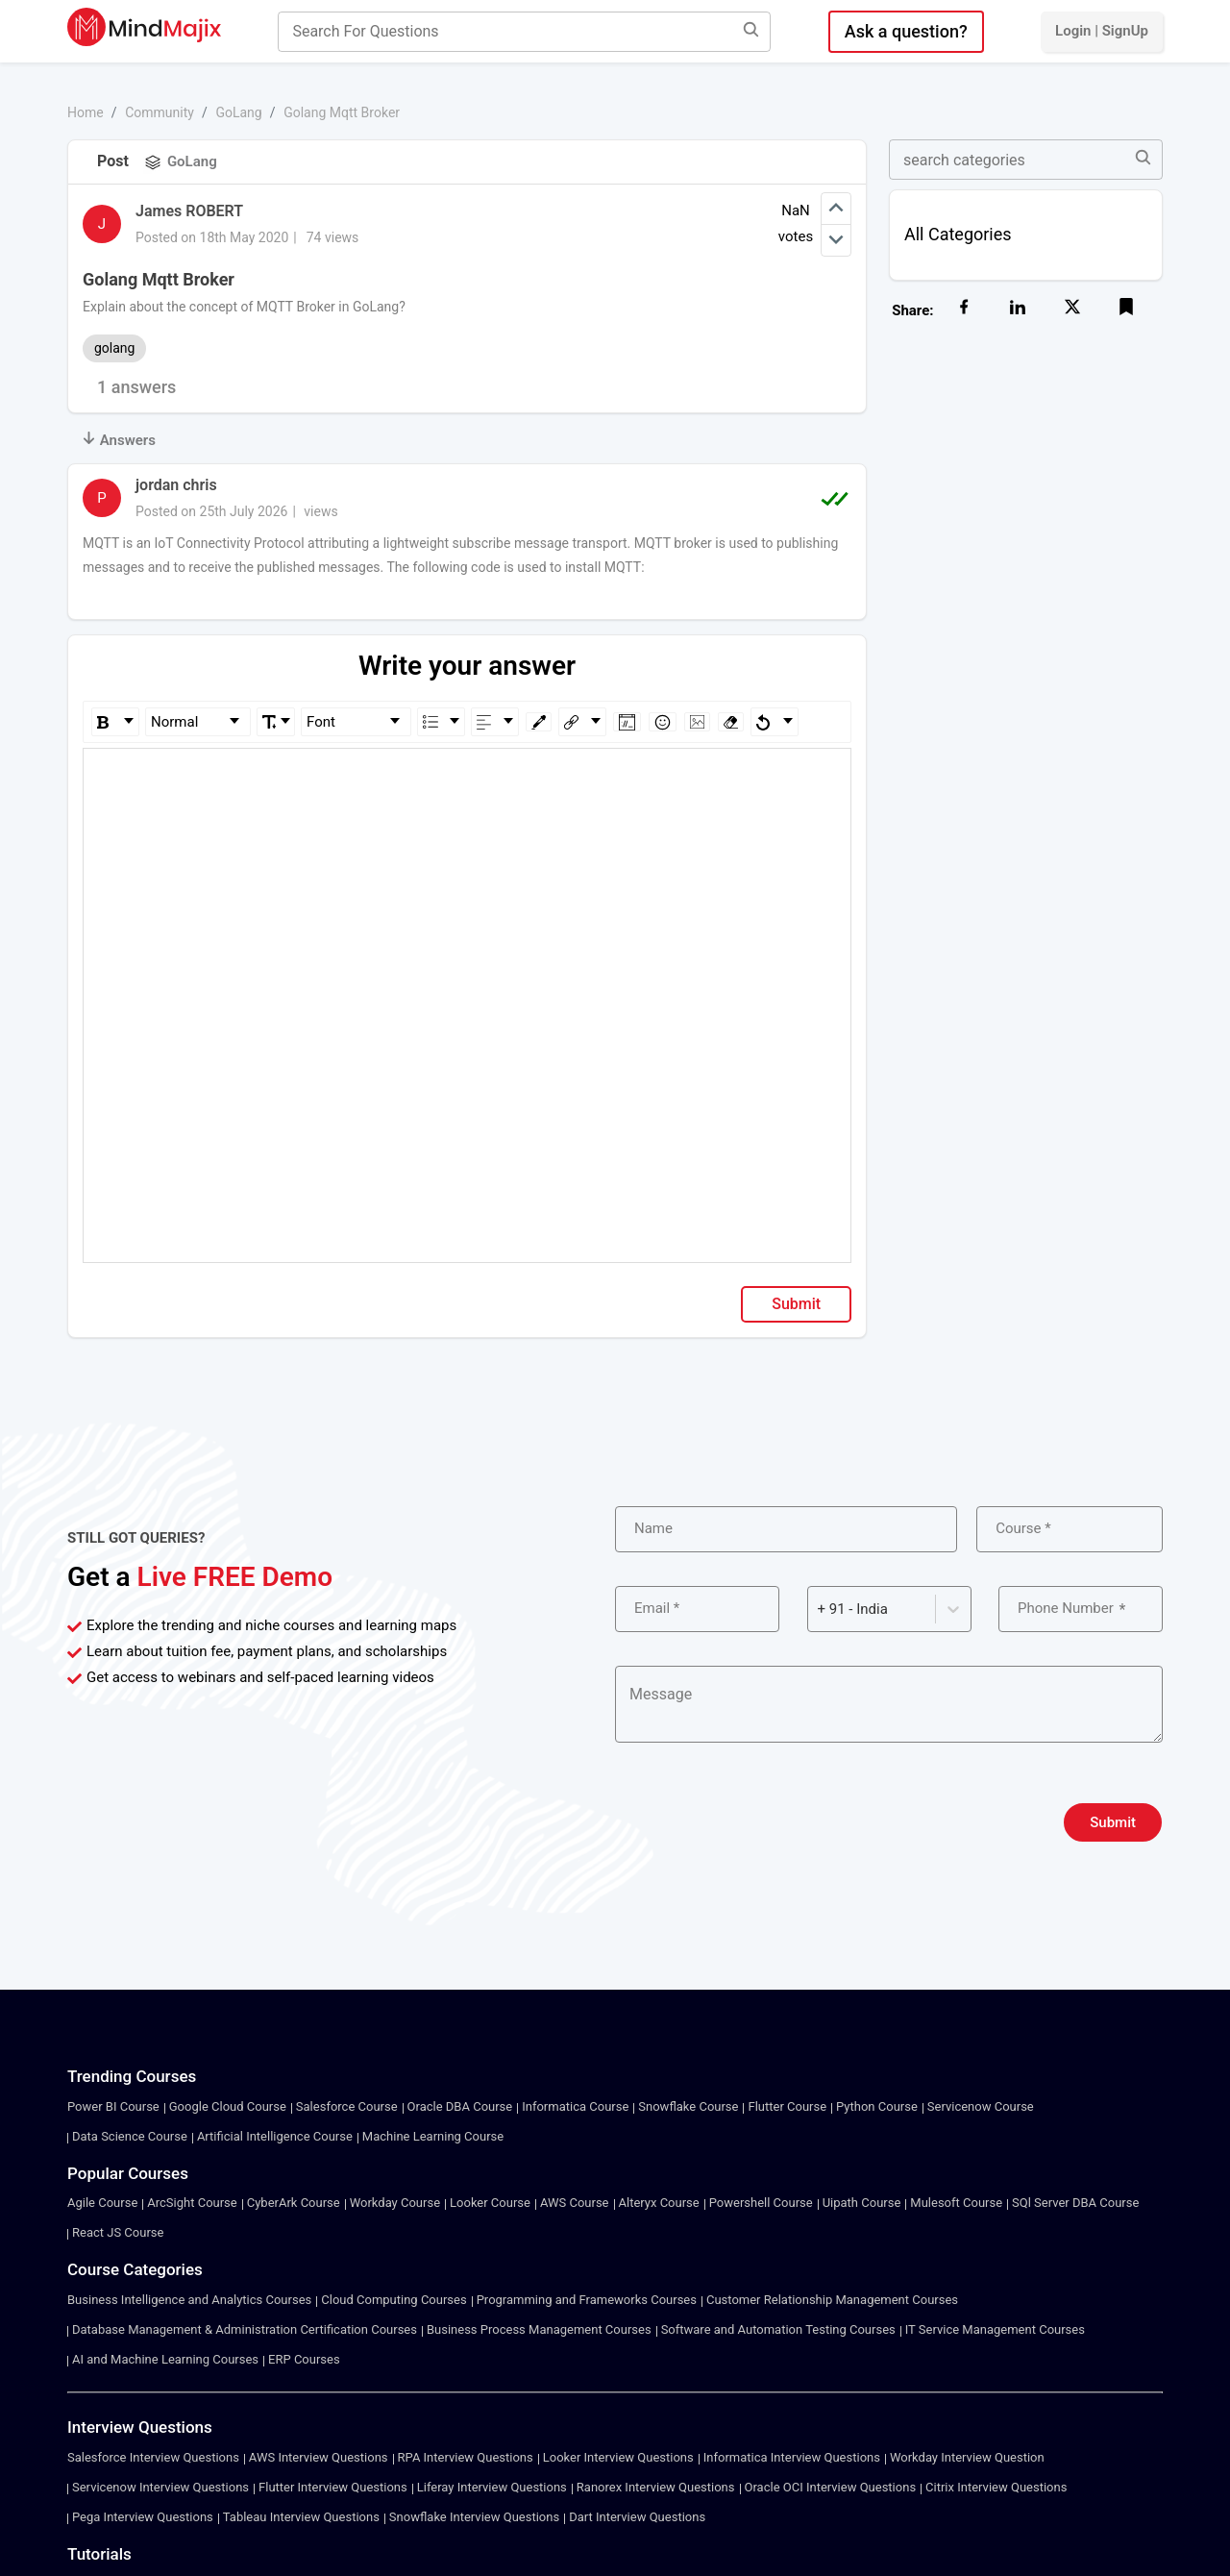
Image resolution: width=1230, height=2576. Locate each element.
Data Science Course (129, 2136)
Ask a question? (906, 31)
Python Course (877, 2106)
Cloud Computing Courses (393, 2299)
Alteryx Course (659, 2202)
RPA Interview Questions (465, 2457)
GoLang (238, 112)
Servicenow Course (980, 2106)
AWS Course (574, 2202)
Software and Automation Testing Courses (778, 2329)
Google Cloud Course (227, 2106)
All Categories (958, 234)
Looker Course (490, 2202)
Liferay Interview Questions (492, 2487)
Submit (796, 1304)
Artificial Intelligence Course (275, 2136)
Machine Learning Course (433, 2136)
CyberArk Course (293, 2202)
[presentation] (761, 1822)
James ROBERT (189, 211)
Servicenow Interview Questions (160, 2487)
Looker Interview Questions (618, 2457)
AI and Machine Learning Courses (165, 2359)
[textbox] (467, 776)
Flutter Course (787, 2106)
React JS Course (117, 2232)
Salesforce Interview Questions (153, 2457)
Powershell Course (761, 2202)
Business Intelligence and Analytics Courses (189, 2299)
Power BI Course (113, 2106)
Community (159, 112)
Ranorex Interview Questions (656, 2487)
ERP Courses (304, 2359)
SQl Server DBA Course (1075, 2202)
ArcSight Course (191, 2202)
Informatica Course (575, 2106)
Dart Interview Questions (637, 2517)
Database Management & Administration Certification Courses (244, 2329)
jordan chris (176, 485)
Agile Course (102, 2202)
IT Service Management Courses (995, 2329)
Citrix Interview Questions (996, 2487)
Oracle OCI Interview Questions (831, 2487)
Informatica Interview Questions (791, 2457)
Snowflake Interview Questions (474, 2517)
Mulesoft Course (956, 2202)
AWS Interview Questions (318, 2457)
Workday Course (395, 2202)
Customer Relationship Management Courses (832, 2299)
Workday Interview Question (967, 2457)
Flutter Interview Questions (332, 2487)
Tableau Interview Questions (301, 2517)
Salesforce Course (347, 2106)
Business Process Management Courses (539, 2329)
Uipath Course (862, 2202)
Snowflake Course (688, 2106)
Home (85, 112)
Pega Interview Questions (142, 2517)
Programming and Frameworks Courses (587, 2299)
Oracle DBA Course (460, 2106)
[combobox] (820, 1609)
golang (114, 348)
